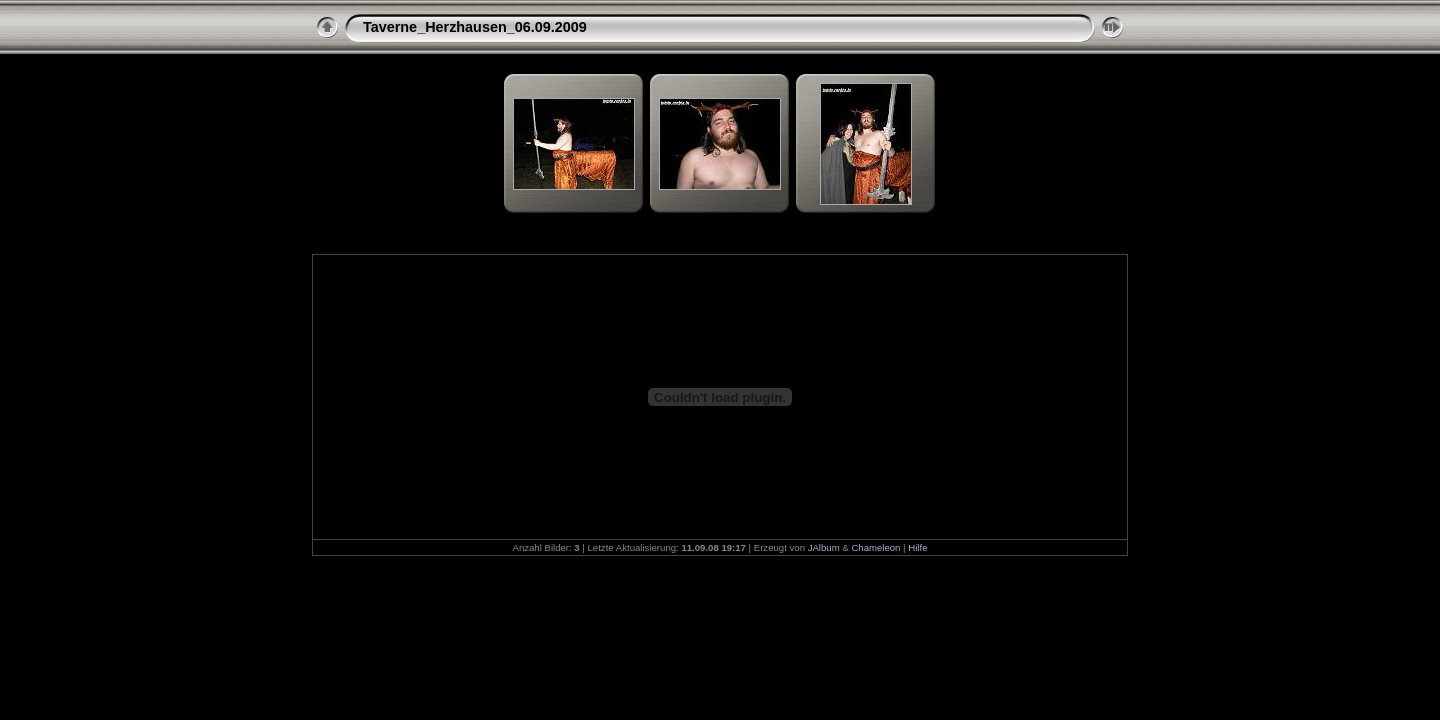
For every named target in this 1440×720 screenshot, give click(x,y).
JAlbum (824, 547)
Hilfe (917, 547)
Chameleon (875, 547)
